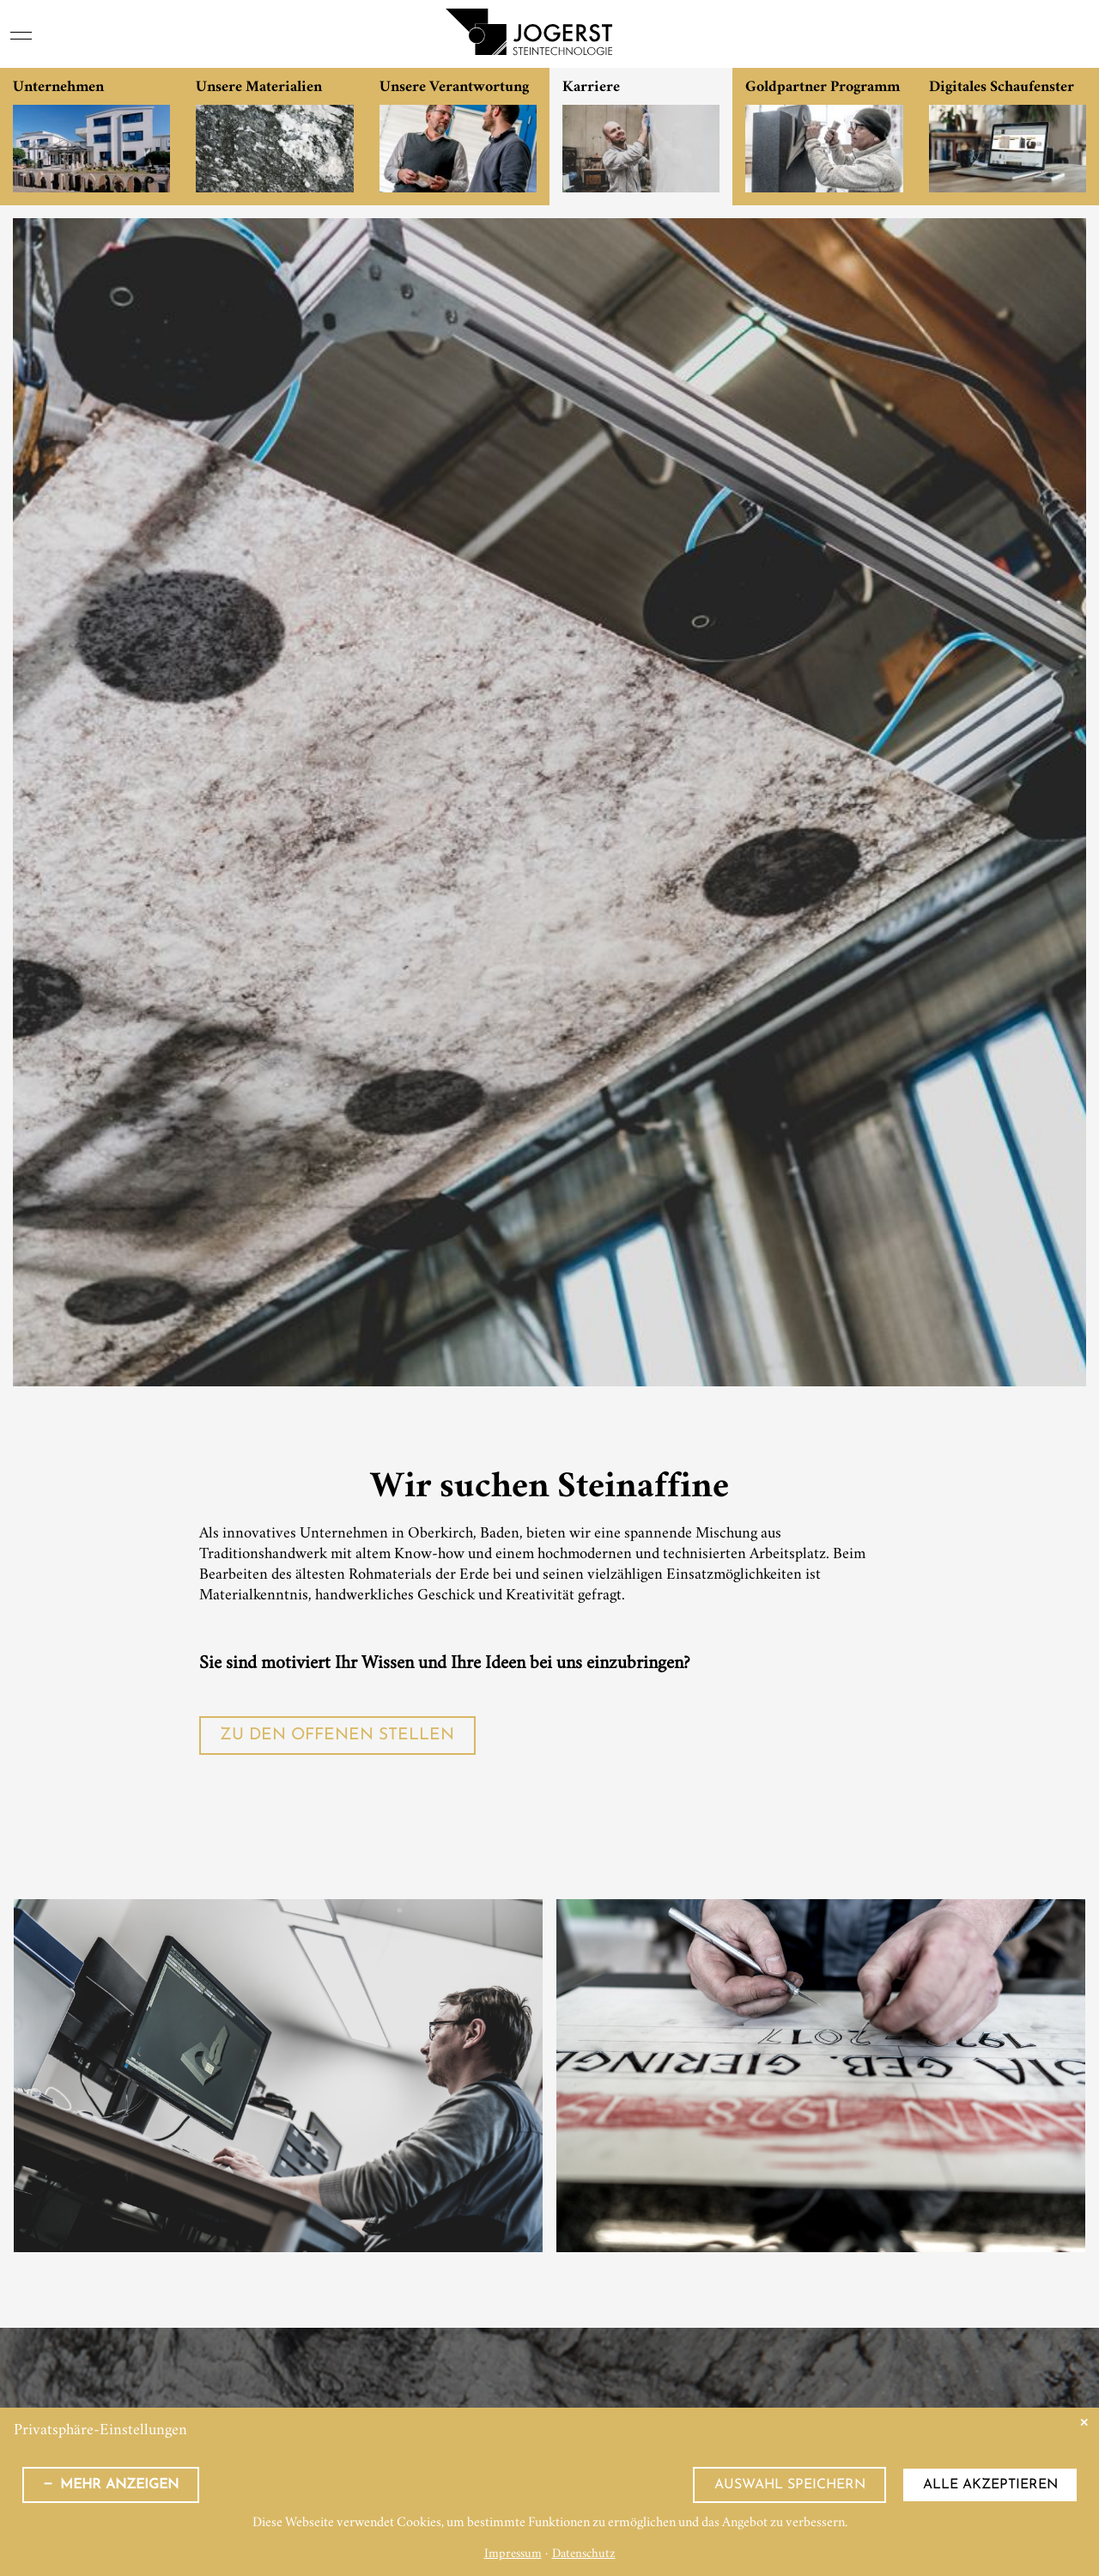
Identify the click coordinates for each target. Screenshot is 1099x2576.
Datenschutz (584, 2555)
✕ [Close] (1084, 2422)
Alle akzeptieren (990, 2485)
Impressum (513, 2555)
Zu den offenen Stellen (337, 1735)
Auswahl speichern (789, 2485)
